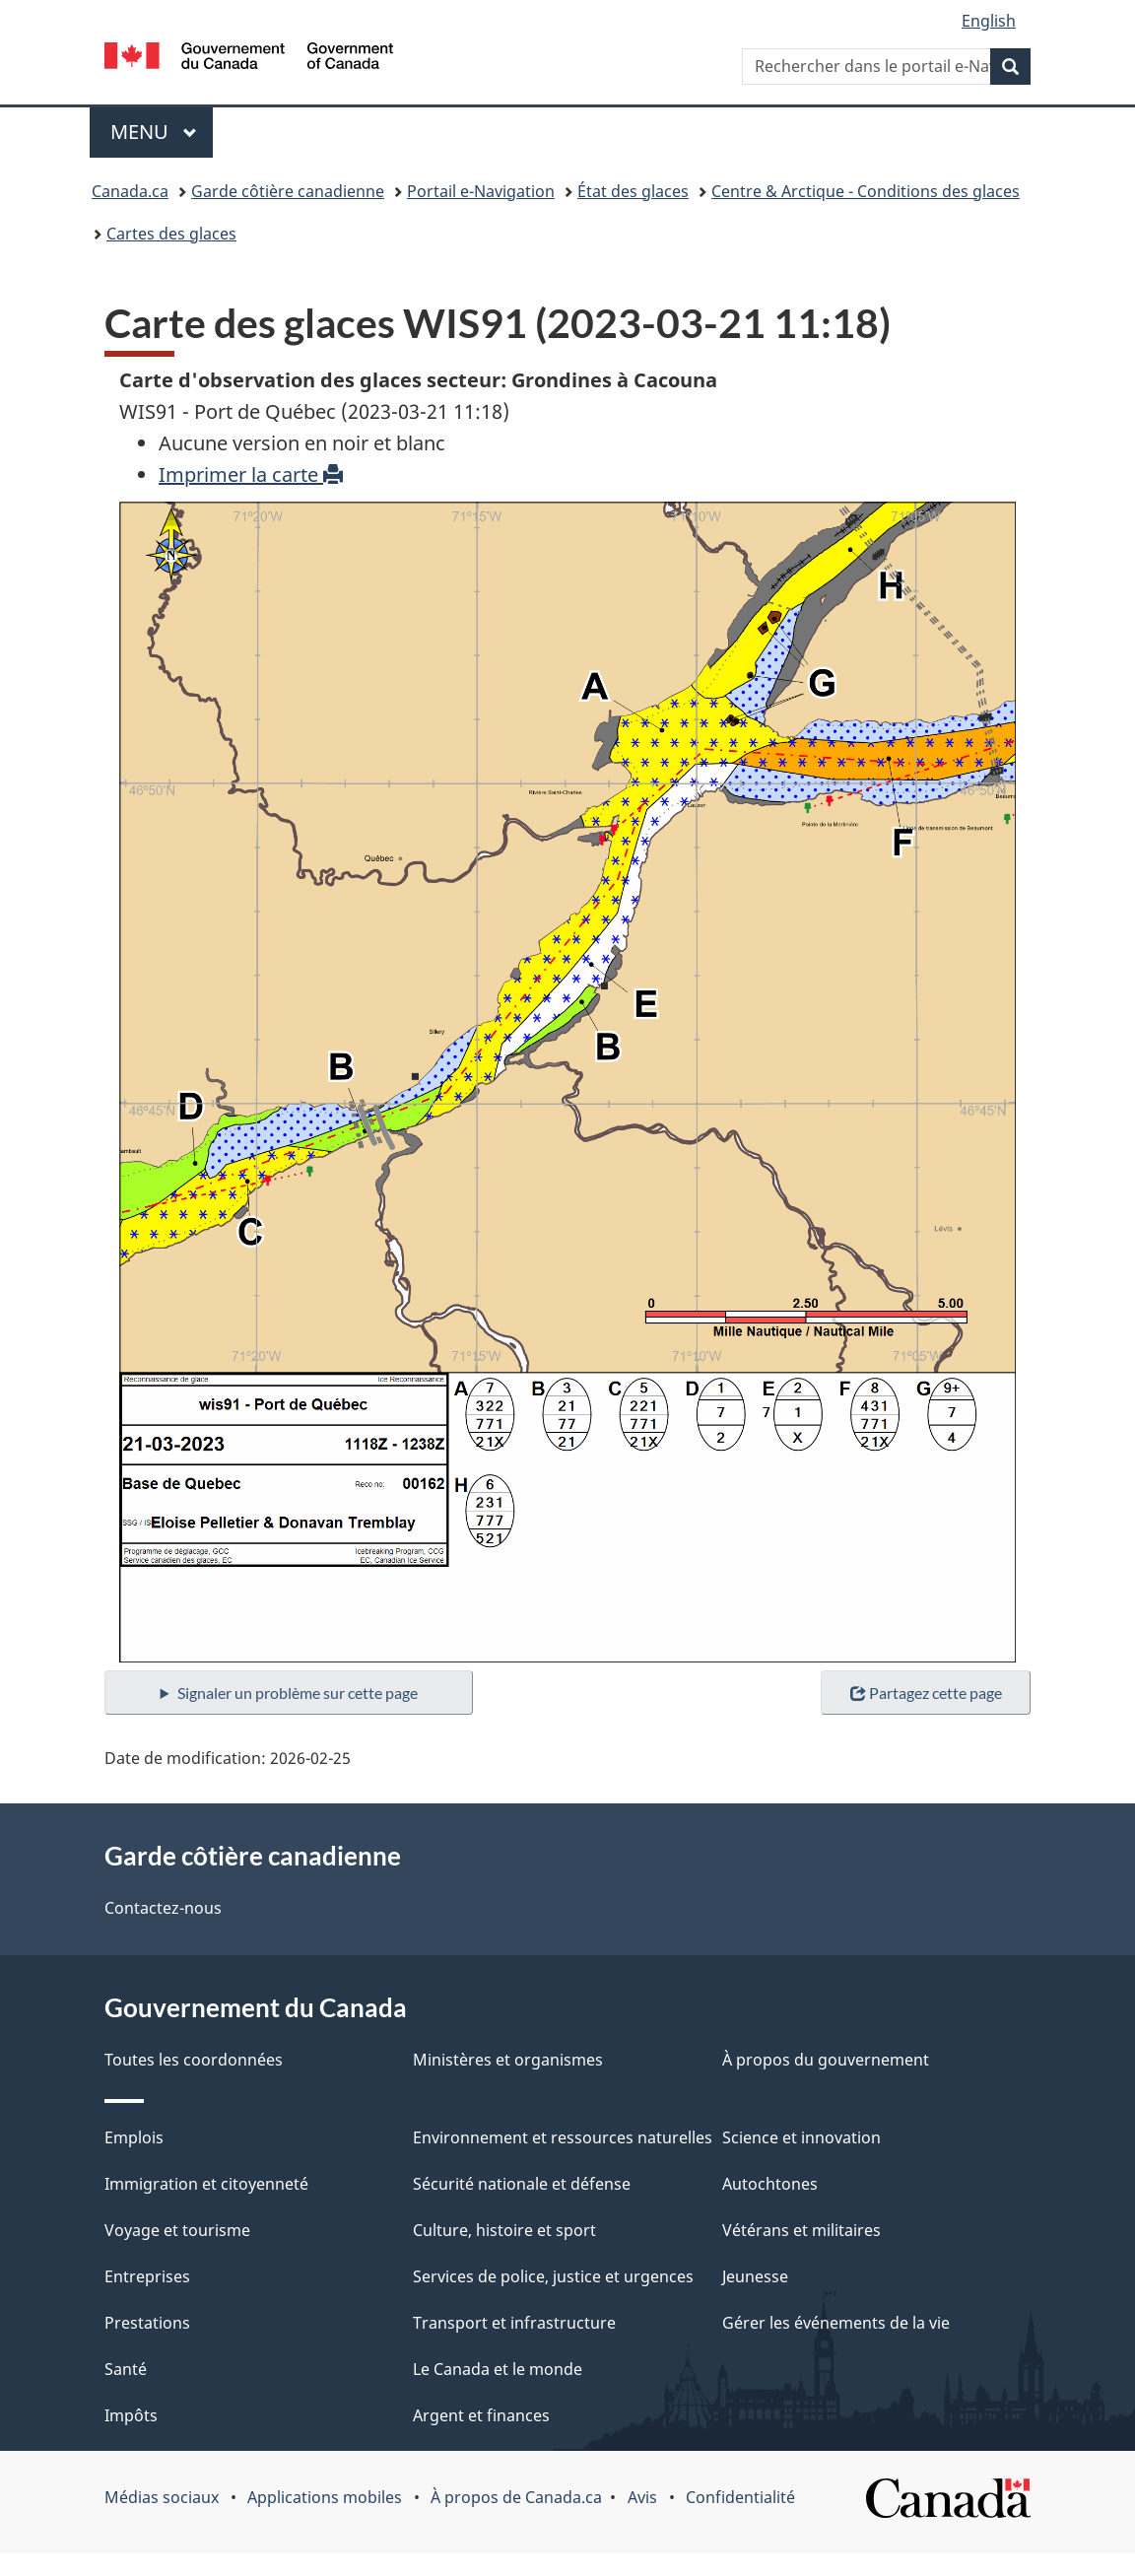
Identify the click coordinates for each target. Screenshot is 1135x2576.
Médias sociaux (161, 2497)
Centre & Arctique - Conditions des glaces (865, 191)
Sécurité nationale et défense (522, 2184)
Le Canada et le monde (497, 2369)
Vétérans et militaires (801, 2230)
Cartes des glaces (171, 233)
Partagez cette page (926, 1692)
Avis (642, 2497)
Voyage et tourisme (177, 2230)
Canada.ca (130, 191)
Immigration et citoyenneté (206, 2184)
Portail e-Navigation (481, 191)
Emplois (134, 2137)
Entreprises (147, 2276)
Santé (125, 2369)
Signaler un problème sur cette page (297, 1692)
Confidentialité (740, 2497)
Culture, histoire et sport (504, 2230)
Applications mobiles (324, 2497)
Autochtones (770, 2184)
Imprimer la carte (251, 474)
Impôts (131, 2415)
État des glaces (633, 191)
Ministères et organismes (508, 2059)
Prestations (147, 2323)
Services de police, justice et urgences (553, 2276)
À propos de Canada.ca (516, 2497)
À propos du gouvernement (825, 2059)
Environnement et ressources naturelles (562, 2137)
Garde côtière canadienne (287, 191)
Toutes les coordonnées (193, 2059)
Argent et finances (481, 2415)
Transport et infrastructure (514, 2323)
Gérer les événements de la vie (836, 2323)
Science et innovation (801, 2137)
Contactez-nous (163, 1908)
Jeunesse (755, 2276)
